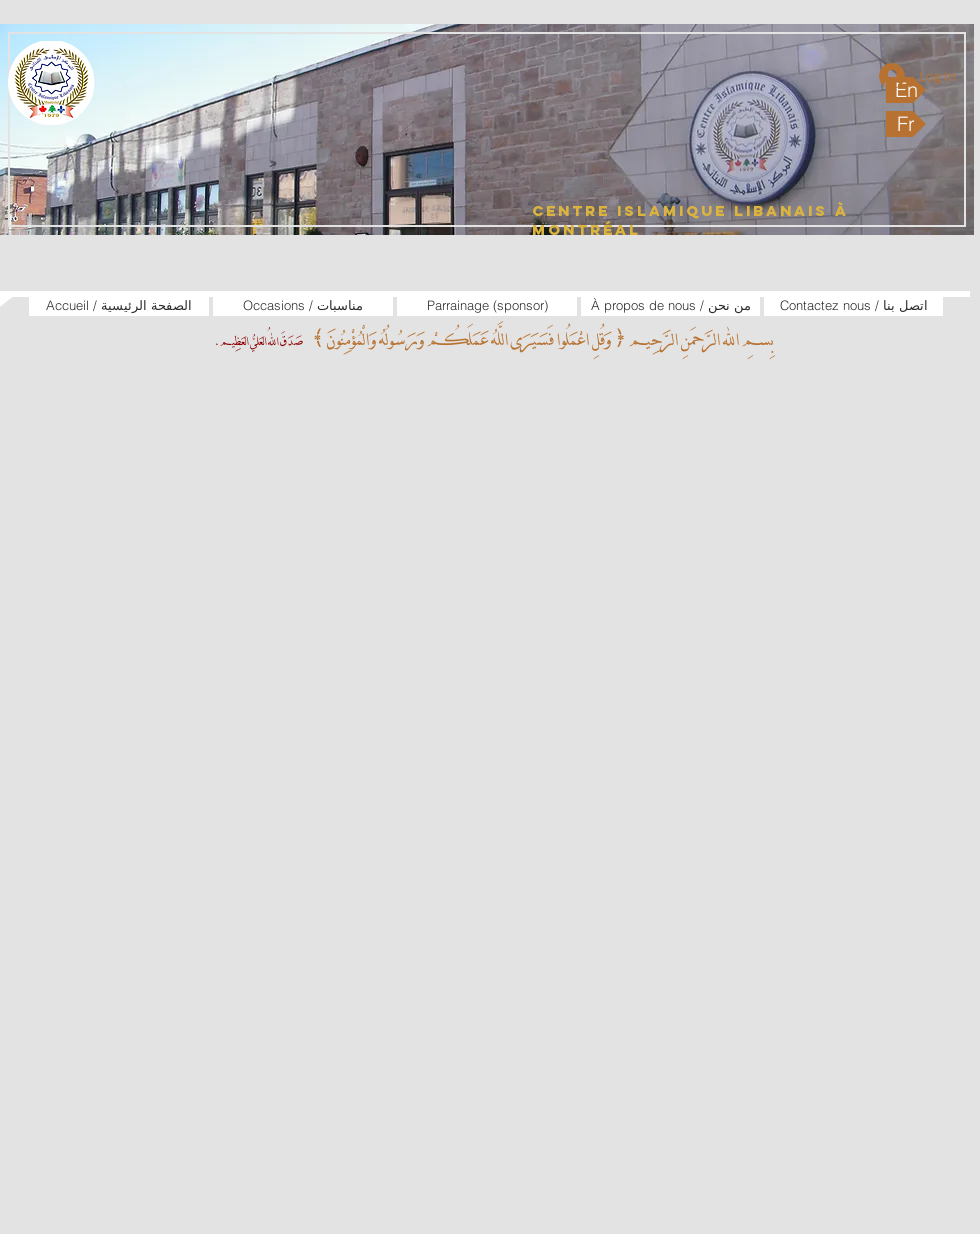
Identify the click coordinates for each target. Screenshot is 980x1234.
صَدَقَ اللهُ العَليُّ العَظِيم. (258, 341)
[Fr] (906, 124)
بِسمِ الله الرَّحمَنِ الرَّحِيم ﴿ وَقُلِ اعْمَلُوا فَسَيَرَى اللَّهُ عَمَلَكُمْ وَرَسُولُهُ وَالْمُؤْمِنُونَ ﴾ (540, 339)
